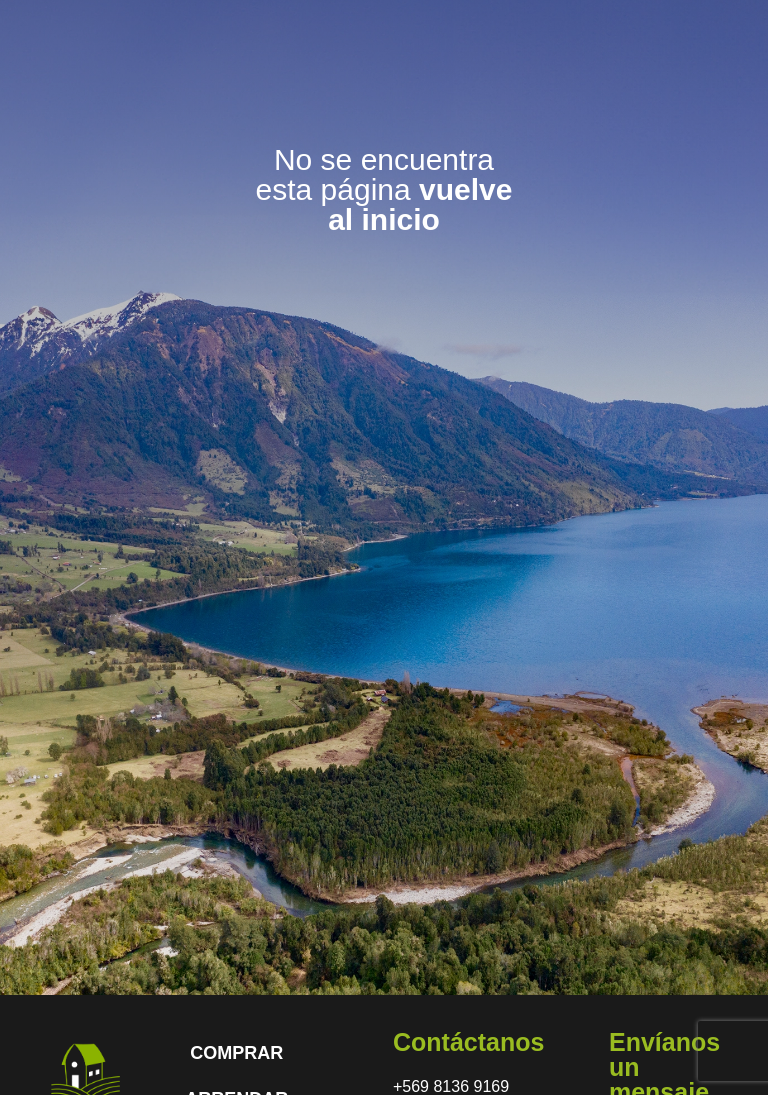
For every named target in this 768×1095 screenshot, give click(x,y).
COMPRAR (236, 1053)
